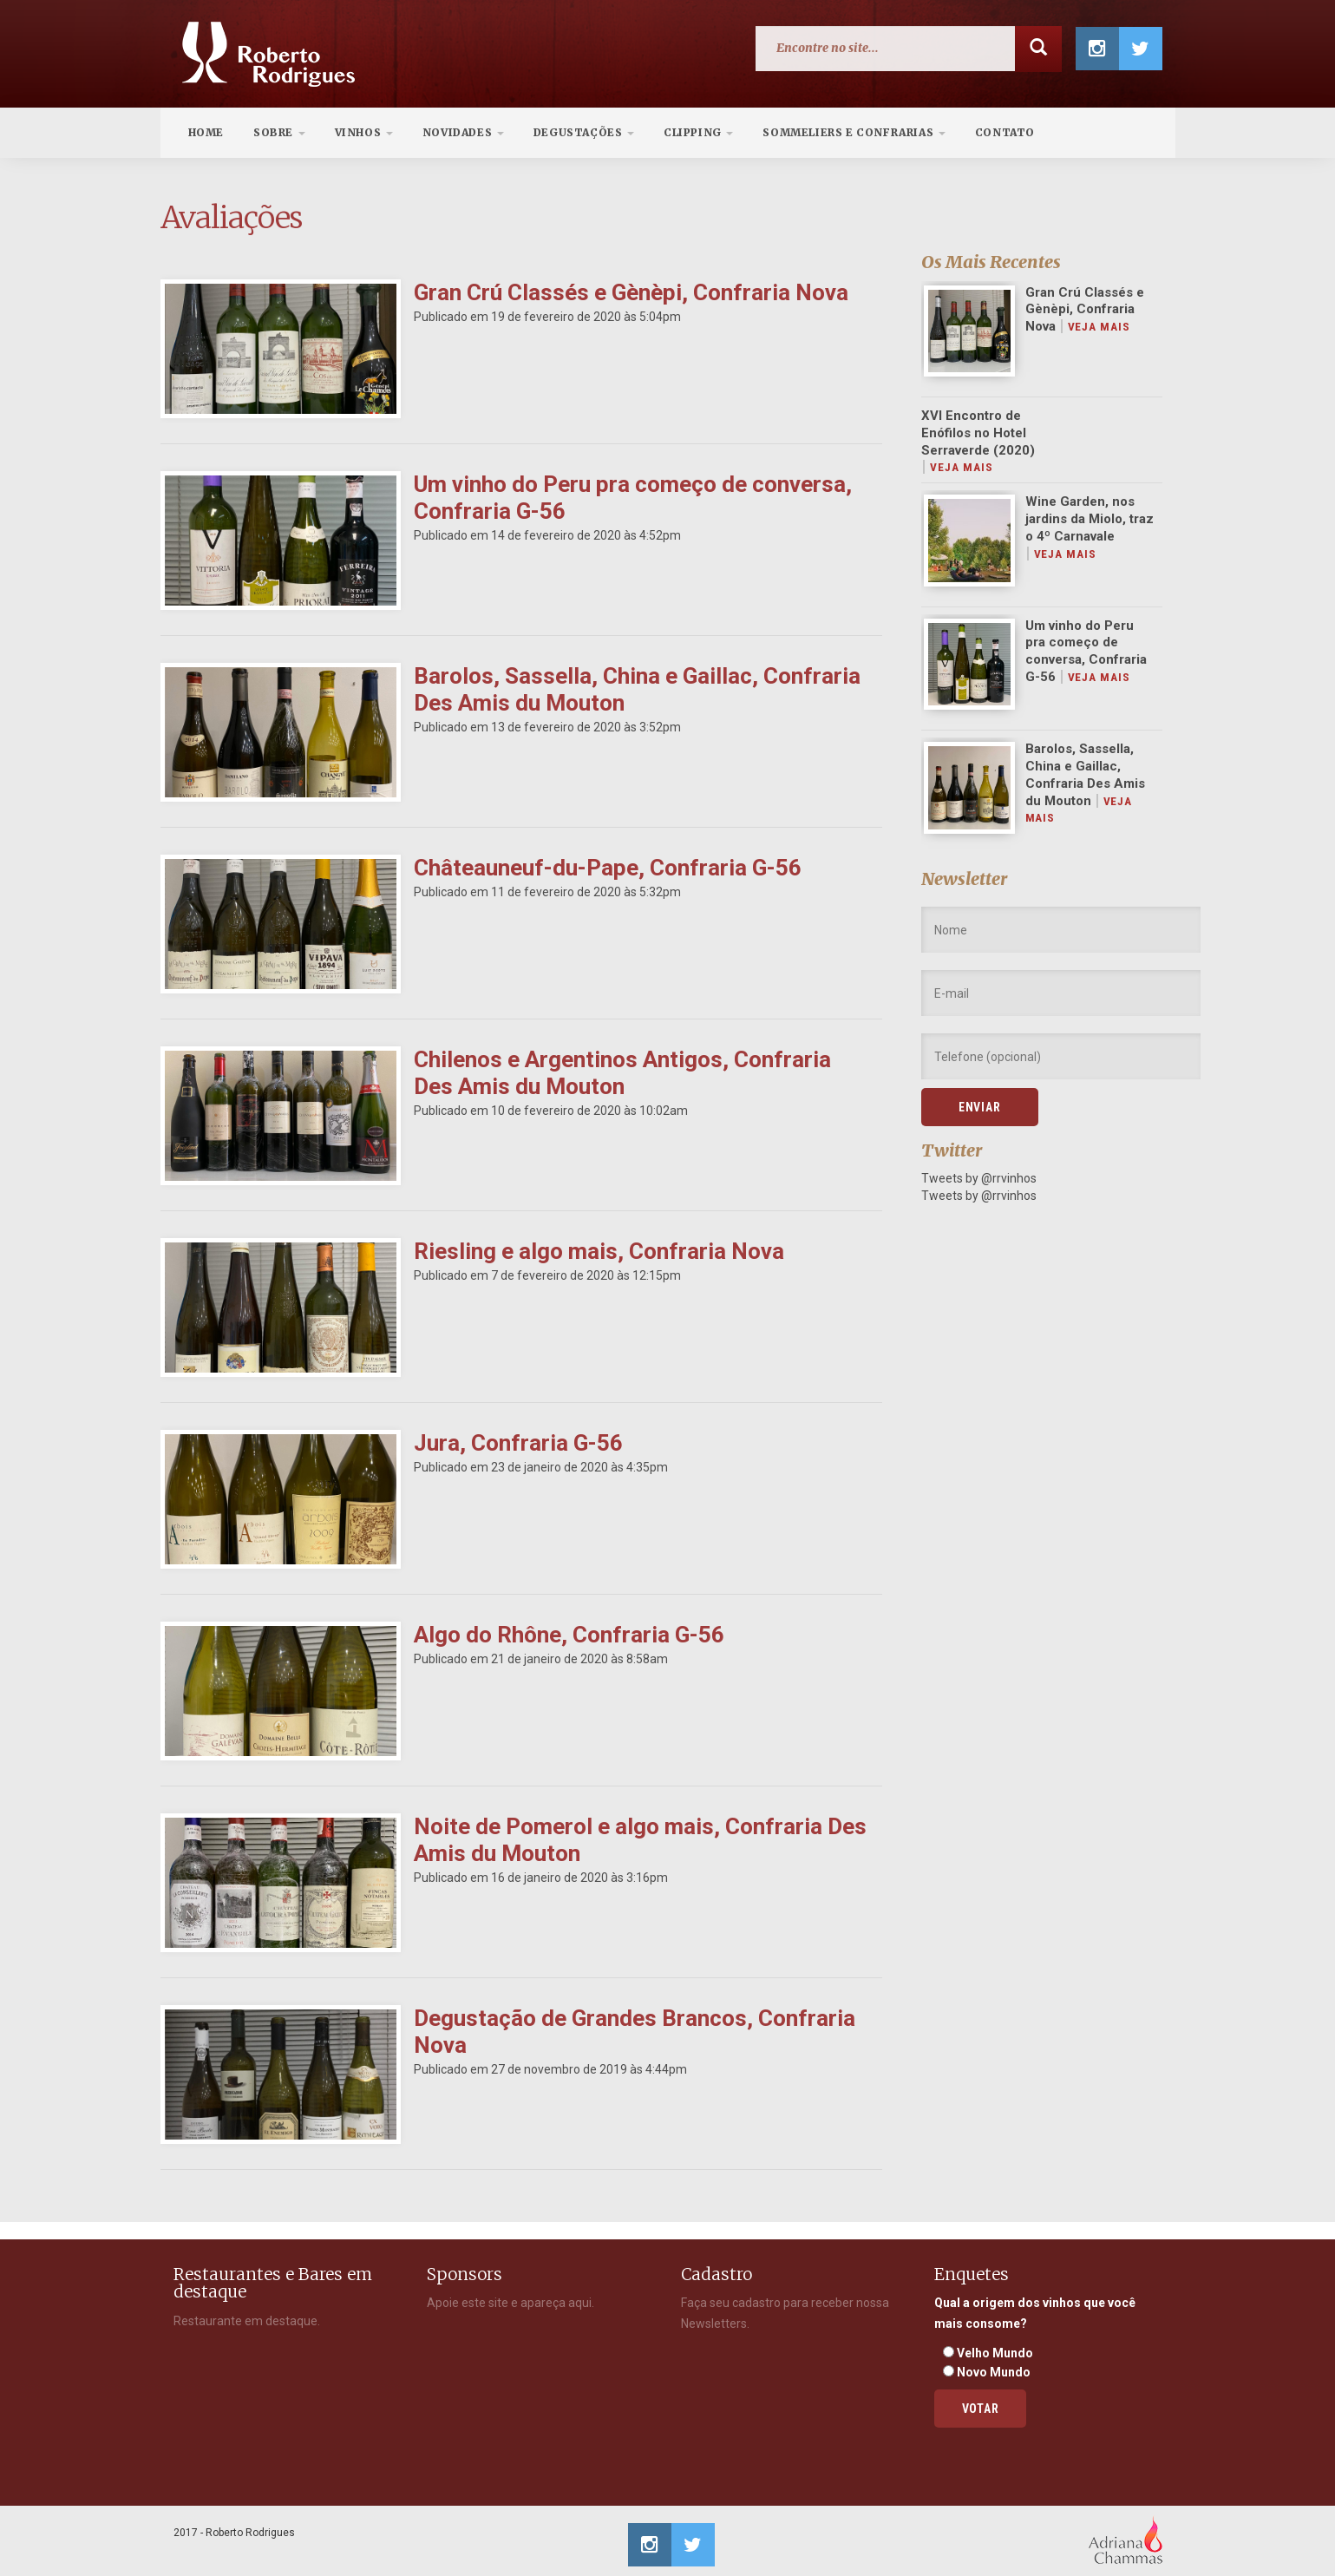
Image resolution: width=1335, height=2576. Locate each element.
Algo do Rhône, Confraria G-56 (569, 1635)
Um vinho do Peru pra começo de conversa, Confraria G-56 (1086, 651)
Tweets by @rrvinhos (979, 1178)
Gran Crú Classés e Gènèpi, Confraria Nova (631, 292)
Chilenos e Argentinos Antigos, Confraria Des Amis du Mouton (622, 1072)
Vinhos (364, 132)
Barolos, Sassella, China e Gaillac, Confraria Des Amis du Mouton (1085, 774)
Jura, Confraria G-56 (518, 1443)
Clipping (698, 132)
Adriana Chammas (1125, 2539)
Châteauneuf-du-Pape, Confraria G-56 (608, 868)
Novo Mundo (994, 2372)
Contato (1005, 132)
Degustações (583, 132)
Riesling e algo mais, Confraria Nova (599, 1251)
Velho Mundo (995, 2353)
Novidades (463, 132)
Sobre (279, 132)
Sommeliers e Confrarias (853, 132)
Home (206, 132)
